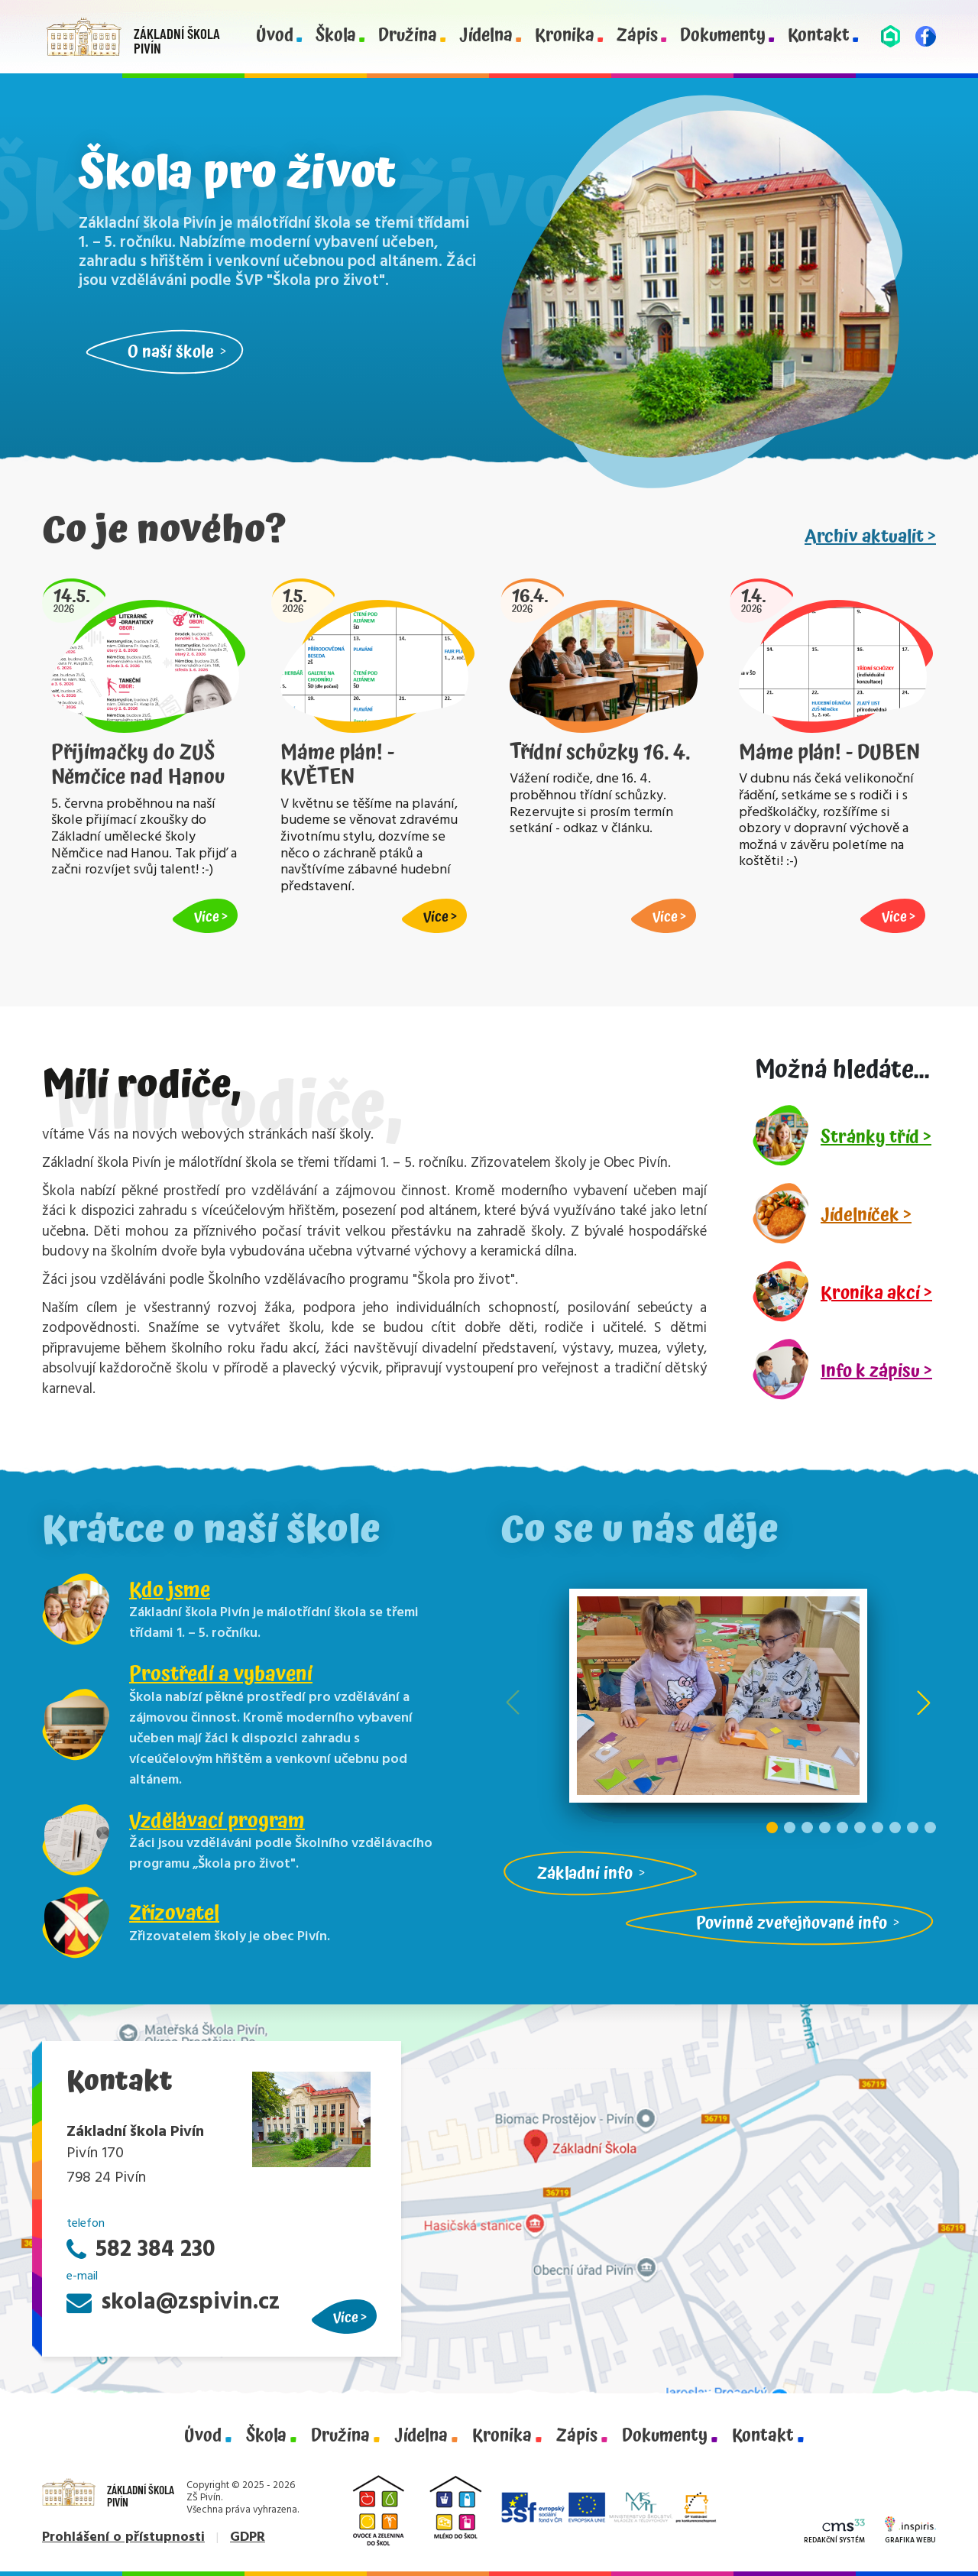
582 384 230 (140, 2250)
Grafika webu (910, 2531)
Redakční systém (834, 2533)
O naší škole (171, 352)
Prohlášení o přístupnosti (123, 2537)
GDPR (247, 2537)
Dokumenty (723, 36)
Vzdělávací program (217, 1821)
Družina (407, 36)
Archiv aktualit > (870, 536)
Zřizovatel (174, 1913)
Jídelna (486, 36)
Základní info (585, 1873)
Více (345, 2317)
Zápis (637, 36)
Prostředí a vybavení (221, 1674)
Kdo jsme (169, 1590)
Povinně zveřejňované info (791, 1923)
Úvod (274, 36)
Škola (336, 36)
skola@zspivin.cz (173, 2303)
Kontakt (819, 36)
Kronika (564, 36)
